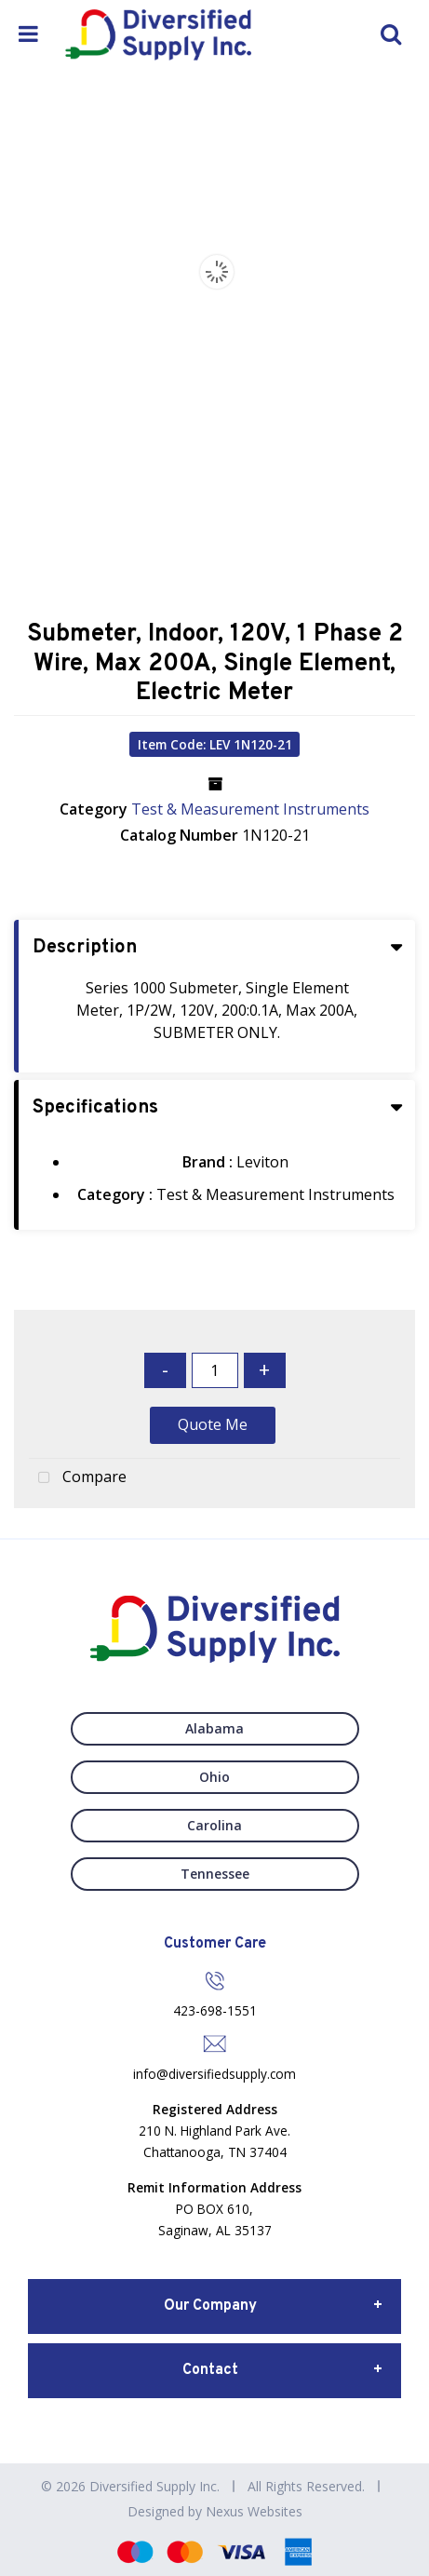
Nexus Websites (254, 2511)
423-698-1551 (215, 2010)
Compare (78, 1478)
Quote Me (213, 1424)
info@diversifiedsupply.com (214, 2074)
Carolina (214, 1825)
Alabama (214, 1728)
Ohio (214, 1777)
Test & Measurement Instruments (250, 809)
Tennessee (215, 1873)
